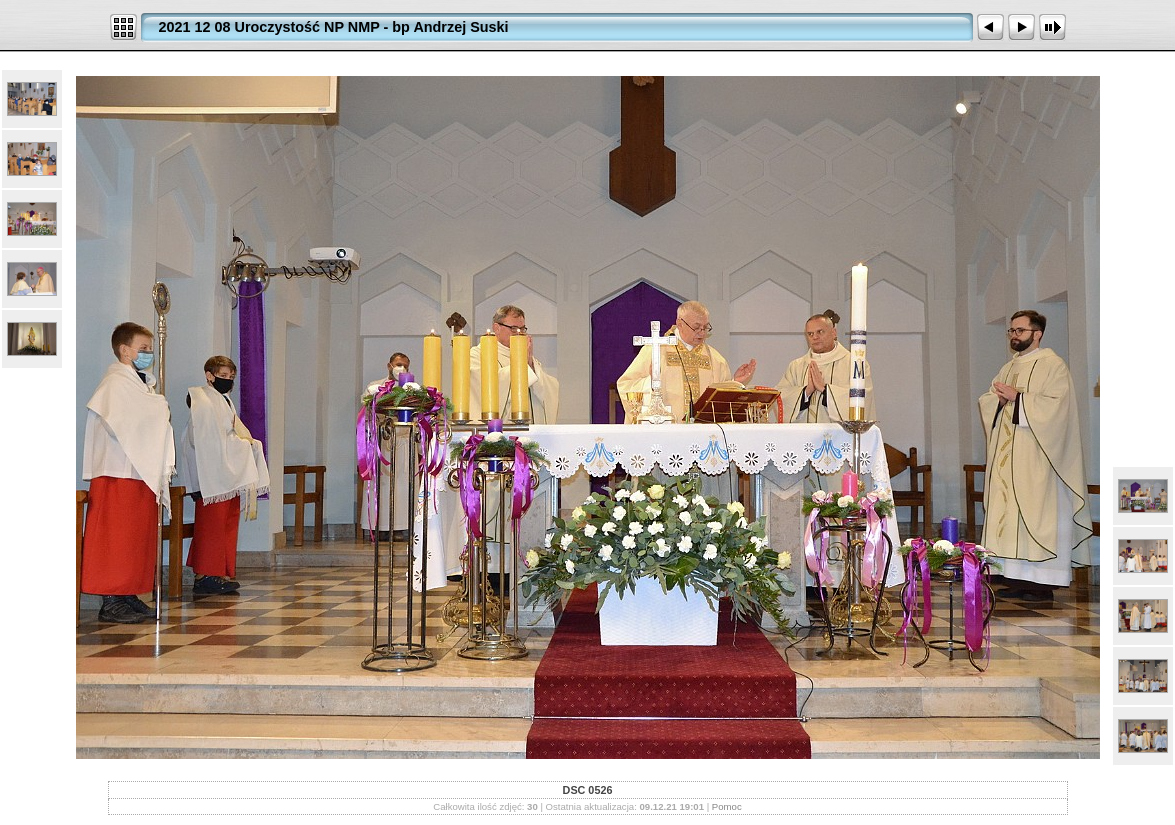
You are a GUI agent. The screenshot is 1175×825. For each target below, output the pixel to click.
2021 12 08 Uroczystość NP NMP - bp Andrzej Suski (334, 27)
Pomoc (727, 806)
